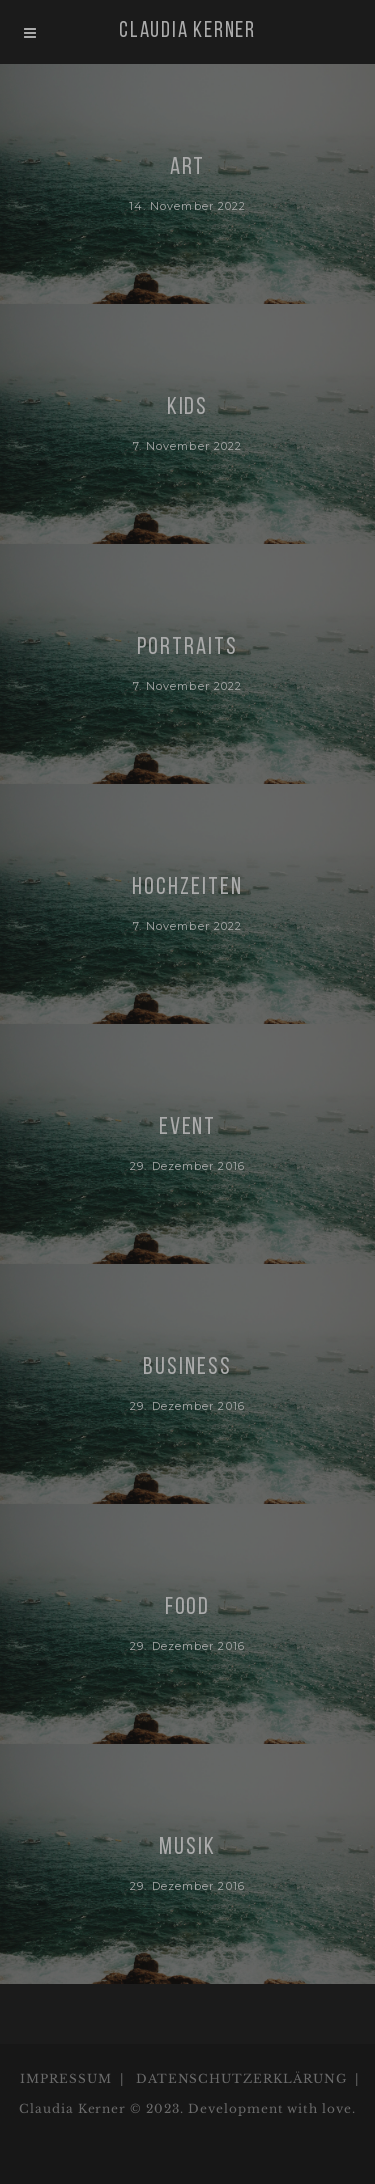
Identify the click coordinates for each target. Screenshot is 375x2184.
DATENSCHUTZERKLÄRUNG (241, 2078)
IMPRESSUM (66, 2078)
